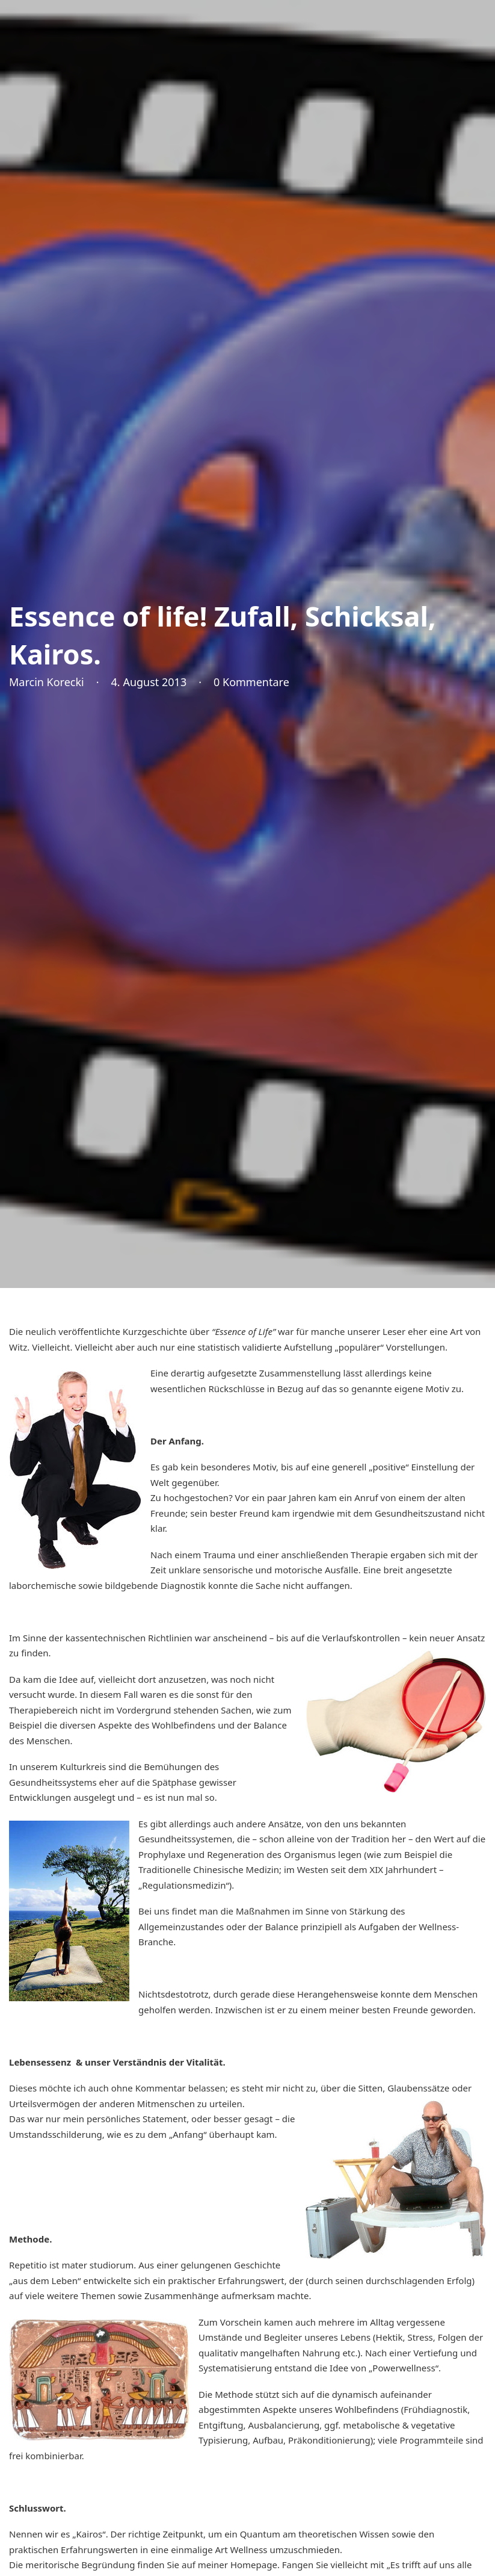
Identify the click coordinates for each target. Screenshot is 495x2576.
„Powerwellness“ (403, 2368)
